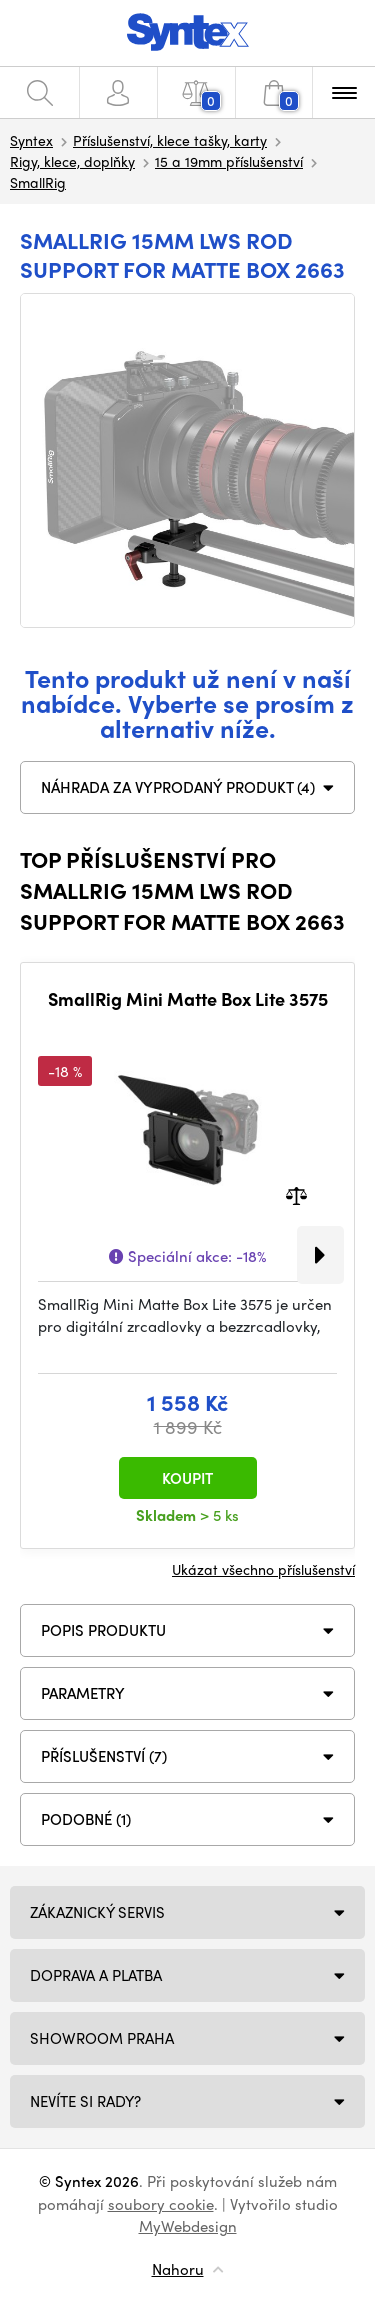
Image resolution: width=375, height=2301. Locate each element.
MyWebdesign (188, 2226)
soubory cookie (161, 2204)
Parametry (83, 1693)
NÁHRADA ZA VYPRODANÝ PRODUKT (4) (178, 787)
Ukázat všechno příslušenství (263, 1569)
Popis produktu (103, 1630)
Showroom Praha (102, 2038)
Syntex (31, 140)
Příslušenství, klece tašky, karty (170, 140)
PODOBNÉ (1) (86, 1819)
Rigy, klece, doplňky (72, 161)
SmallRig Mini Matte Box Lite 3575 (188, 999)
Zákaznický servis (97, 1912)
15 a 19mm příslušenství (229, 161)
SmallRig (38, 182)
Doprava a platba (96, 1975)
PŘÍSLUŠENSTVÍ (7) (104, 1756)
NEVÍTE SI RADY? (85, 2101)
